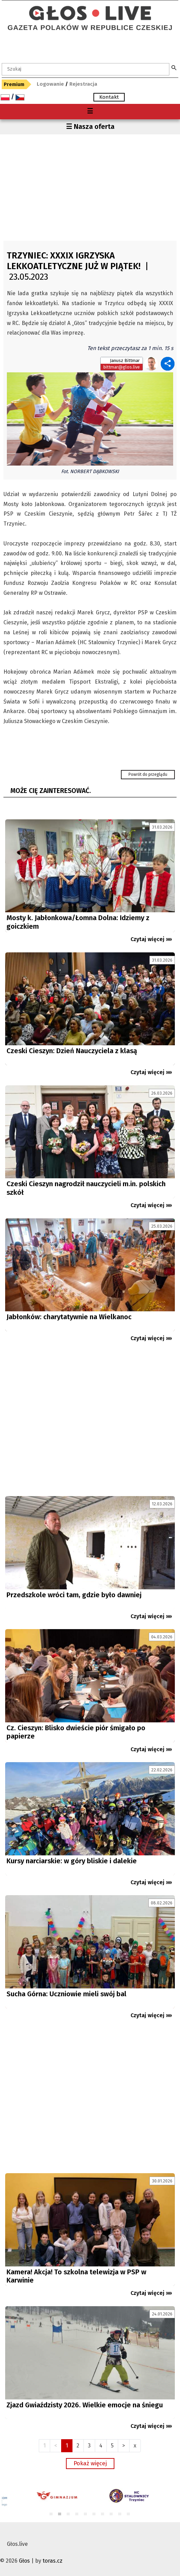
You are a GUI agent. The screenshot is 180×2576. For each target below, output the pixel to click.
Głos (24, 2560)
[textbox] (85, 69)
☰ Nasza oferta (90, 126)
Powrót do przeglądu (147, 774)
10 (128, 2514)
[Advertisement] (90, 186)
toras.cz (53, 2560)
